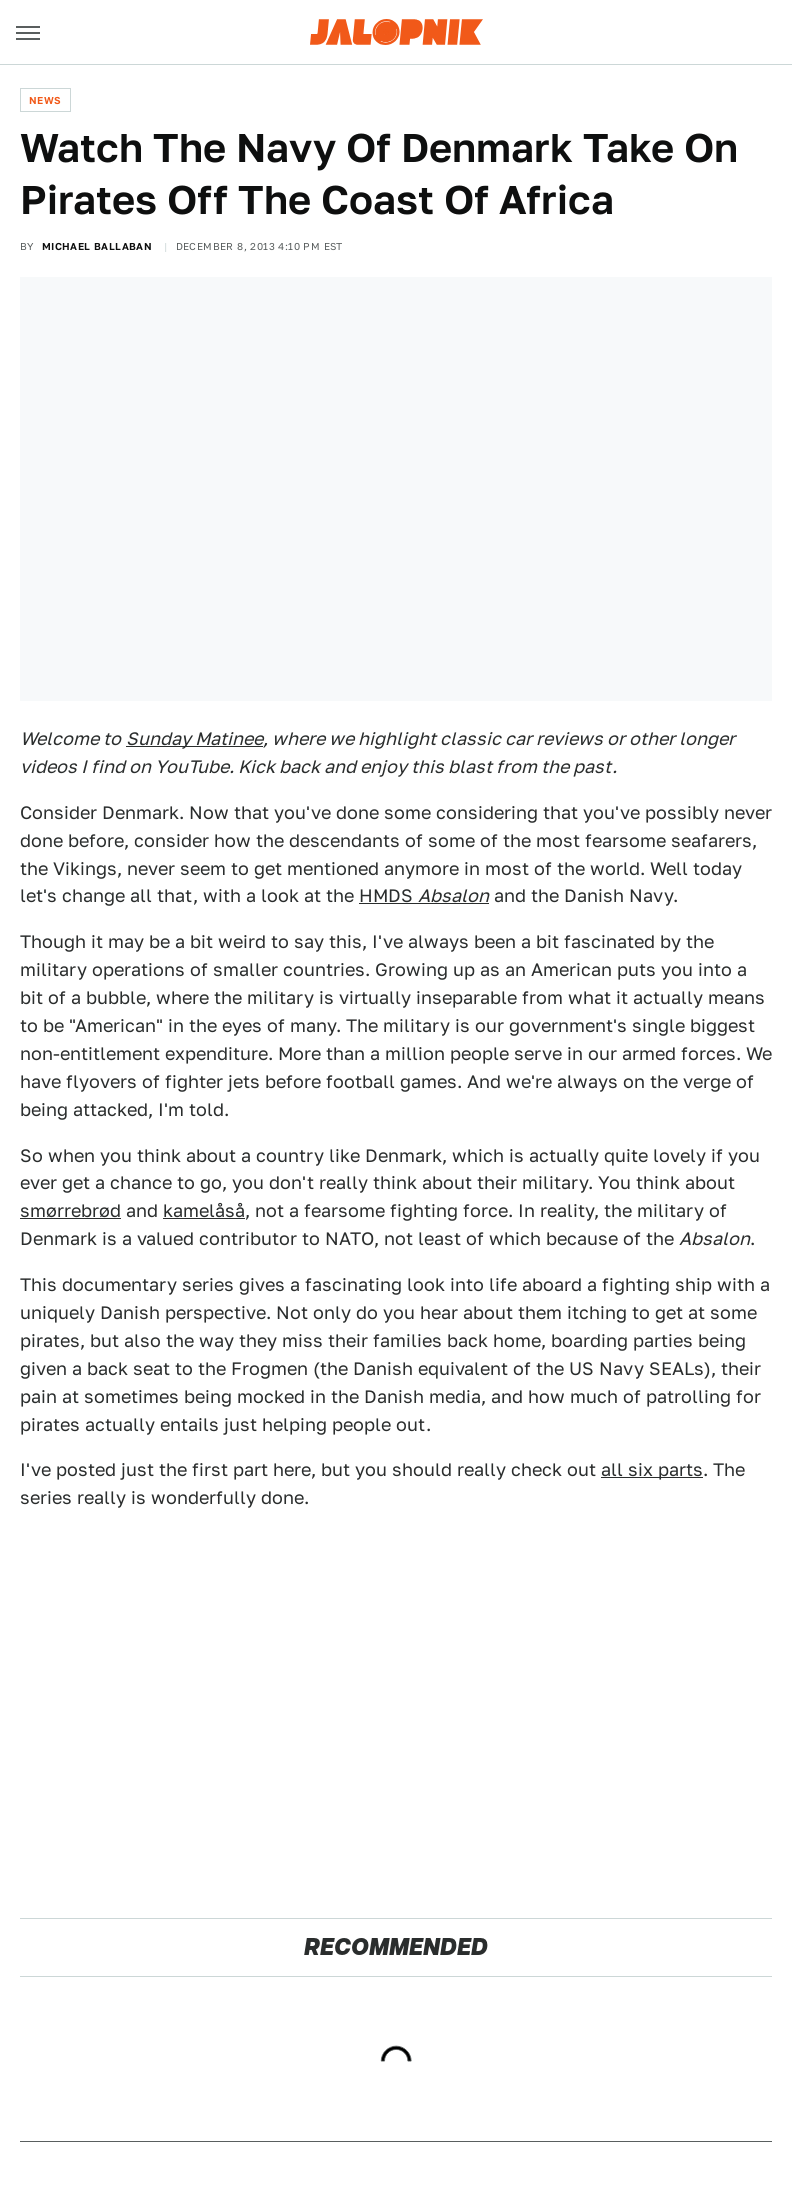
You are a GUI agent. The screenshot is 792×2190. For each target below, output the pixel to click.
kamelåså (204, 1210)
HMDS (424, 895)
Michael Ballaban (97, 246)
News (45, 100)
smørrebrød (70, 1210)
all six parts (652, 1469)
